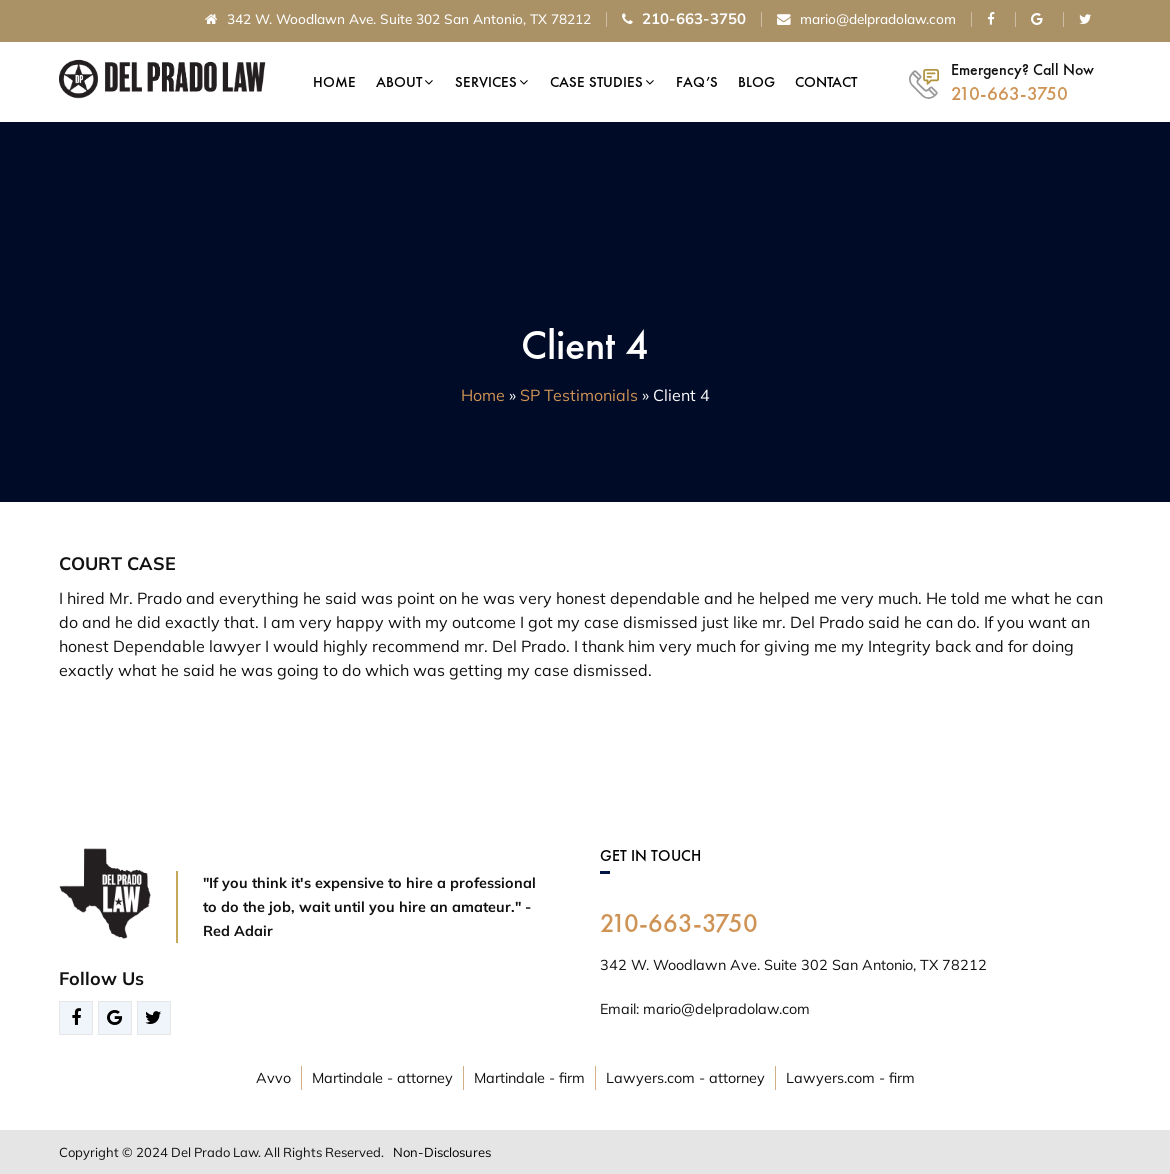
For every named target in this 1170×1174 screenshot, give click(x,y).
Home (334, 82)
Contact (826, 82)
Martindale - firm (529, 1078)
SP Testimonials (579, 395)
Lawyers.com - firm (850, 1078)
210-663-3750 (679, 923)
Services (486, 82)
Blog (756, 82)
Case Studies (596, 82)
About (399, 82)
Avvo (273, 1078)
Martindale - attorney (382, 1078)
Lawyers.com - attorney (685, 1078)
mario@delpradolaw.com (866, 19)
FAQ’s (697, 82)
